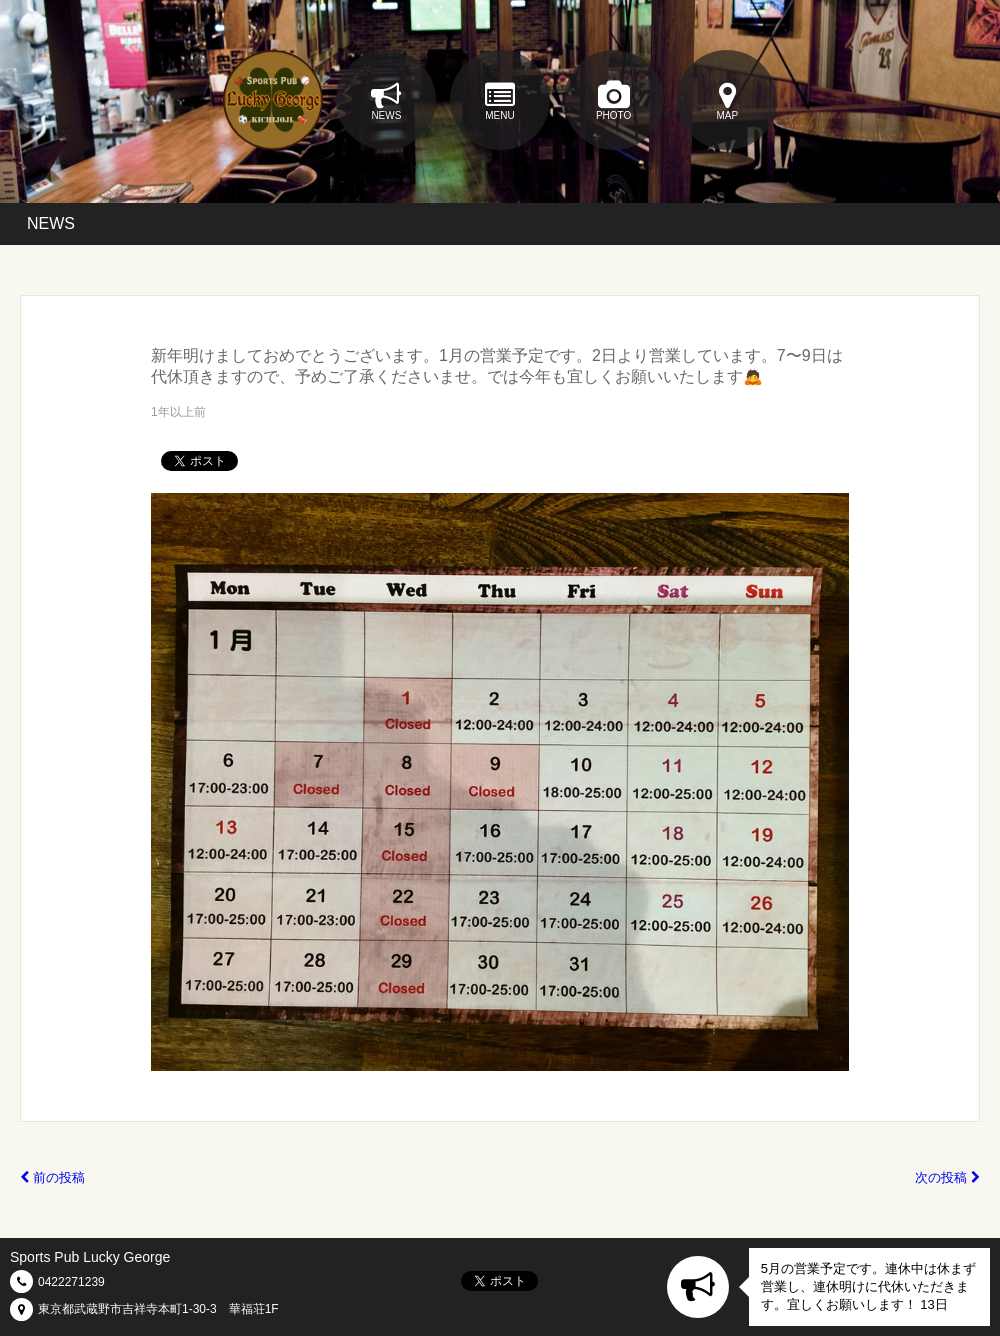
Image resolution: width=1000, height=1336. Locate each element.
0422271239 (71, 1282)
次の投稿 (947, 1177)
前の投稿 (52, 1177)
